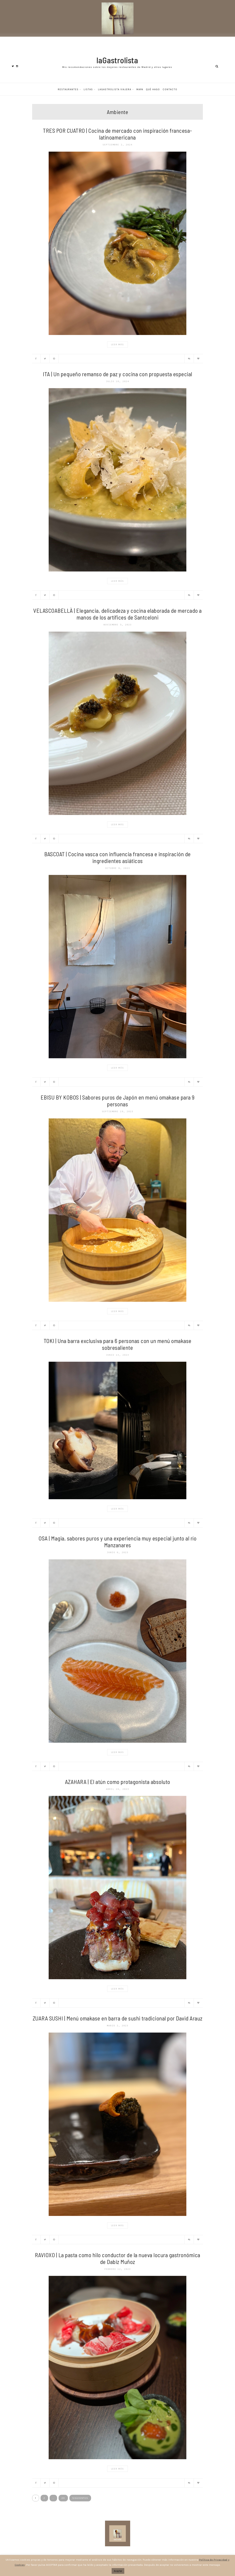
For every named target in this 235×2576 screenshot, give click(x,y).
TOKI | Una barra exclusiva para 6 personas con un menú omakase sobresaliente (117, 1344)
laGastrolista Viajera (114, 89)
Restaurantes (68, 89)
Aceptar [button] (118, 2571)
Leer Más (117, 344)
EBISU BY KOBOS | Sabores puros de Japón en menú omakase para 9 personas (118, 1100)
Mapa (139, 89)
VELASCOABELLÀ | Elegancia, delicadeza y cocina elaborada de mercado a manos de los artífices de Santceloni (117, 614)
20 (63, 2498)
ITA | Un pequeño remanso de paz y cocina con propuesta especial (117, 374)
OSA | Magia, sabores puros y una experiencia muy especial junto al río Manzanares (117, 1541)
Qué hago (153, 89)
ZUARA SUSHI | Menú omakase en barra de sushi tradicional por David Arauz (118, 2018)
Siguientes (80, 2498)
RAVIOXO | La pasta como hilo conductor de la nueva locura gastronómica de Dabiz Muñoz (117, 2258)
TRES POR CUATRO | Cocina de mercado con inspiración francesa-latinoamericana (117, 134)
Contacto (170, 89)
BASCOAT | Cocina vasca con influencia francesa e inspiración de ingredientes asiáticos (117, 857)
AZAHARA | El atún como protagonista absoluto (117, 1781)
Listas (88, 89)
